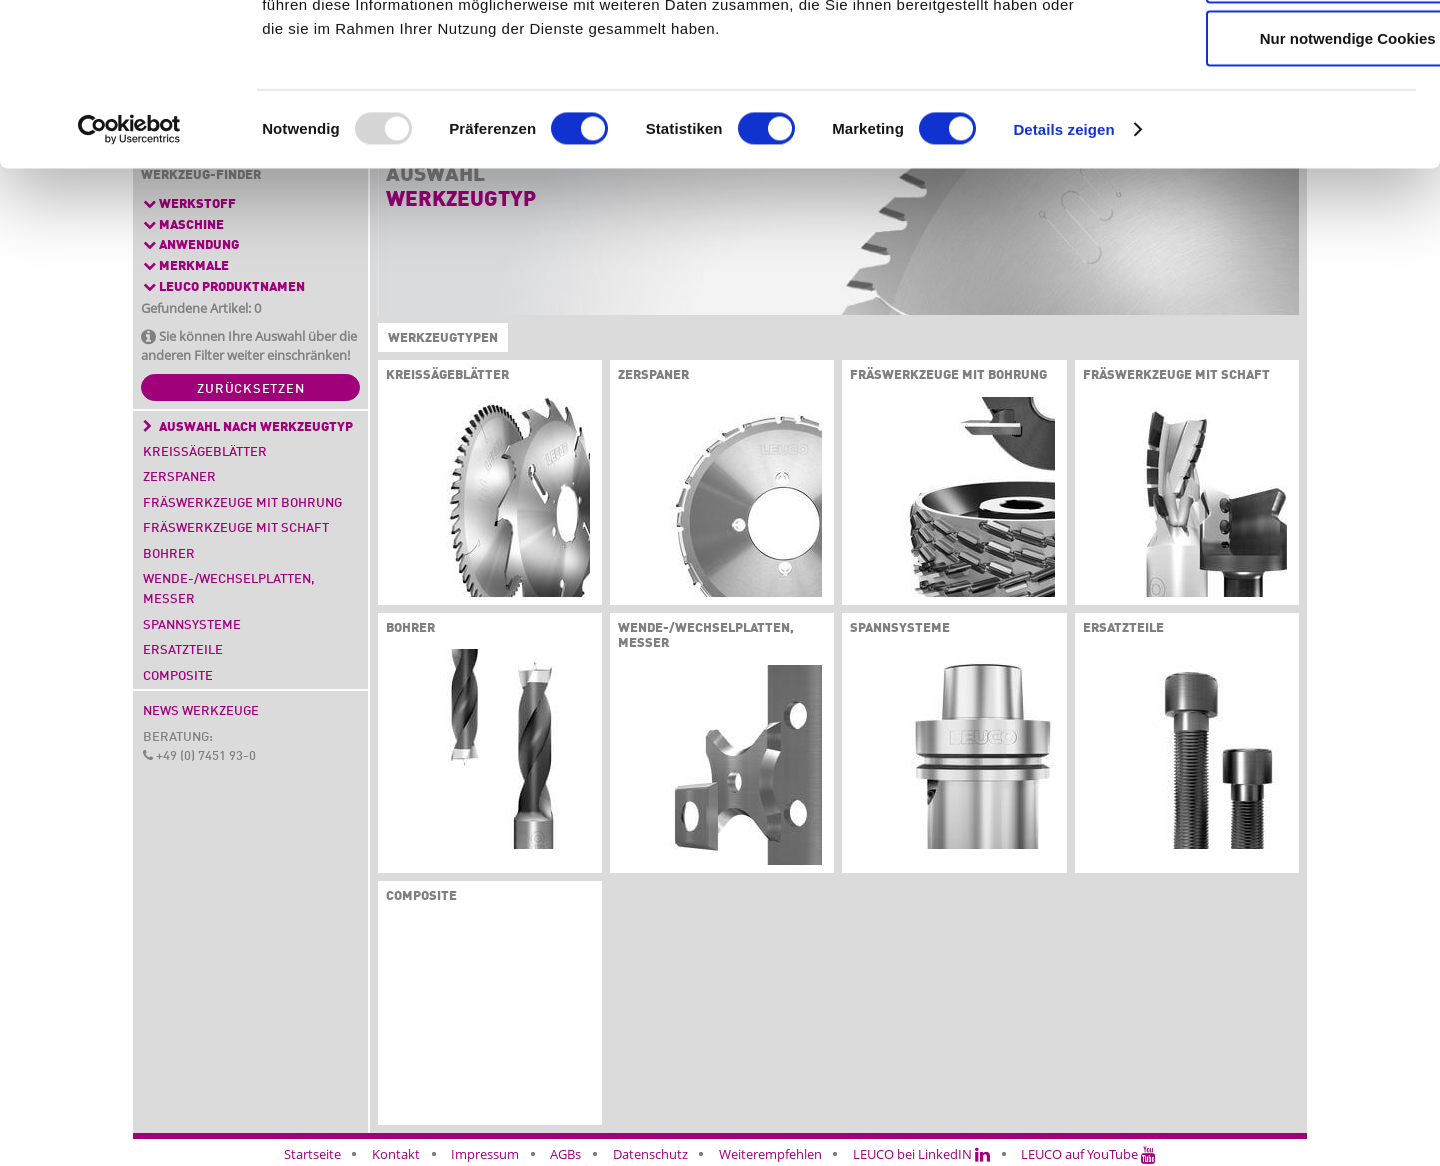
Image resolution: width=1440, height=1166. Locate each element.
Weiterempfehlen (770, 1154)
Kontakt (396, 1154)
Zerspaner (179, 477)
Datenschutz (650, 1154)
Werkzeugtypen (439, 339)
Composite (178, 676)
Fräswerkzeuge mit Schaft (236, 528)
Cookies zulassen (1273, 51)
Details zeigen (1063, 269)
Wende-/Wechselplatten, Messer (229, 589)
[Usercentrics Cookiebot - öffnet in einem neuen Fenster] (129, 270)
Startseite (312, 1154)
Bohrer (169, 554)
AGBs (565, 1154)
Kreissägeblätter (205, 452)
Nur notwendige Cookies (1273, 178)
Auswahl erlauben (1273, 115)
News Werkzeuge (201, 711)
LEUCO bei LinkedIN (921, 1154)
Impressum (485, 1154)
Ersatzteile (183, 650)
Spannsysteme (192, 625)
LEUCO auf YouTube (1088, 1154)
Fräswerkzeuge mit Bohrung (242, 503)
